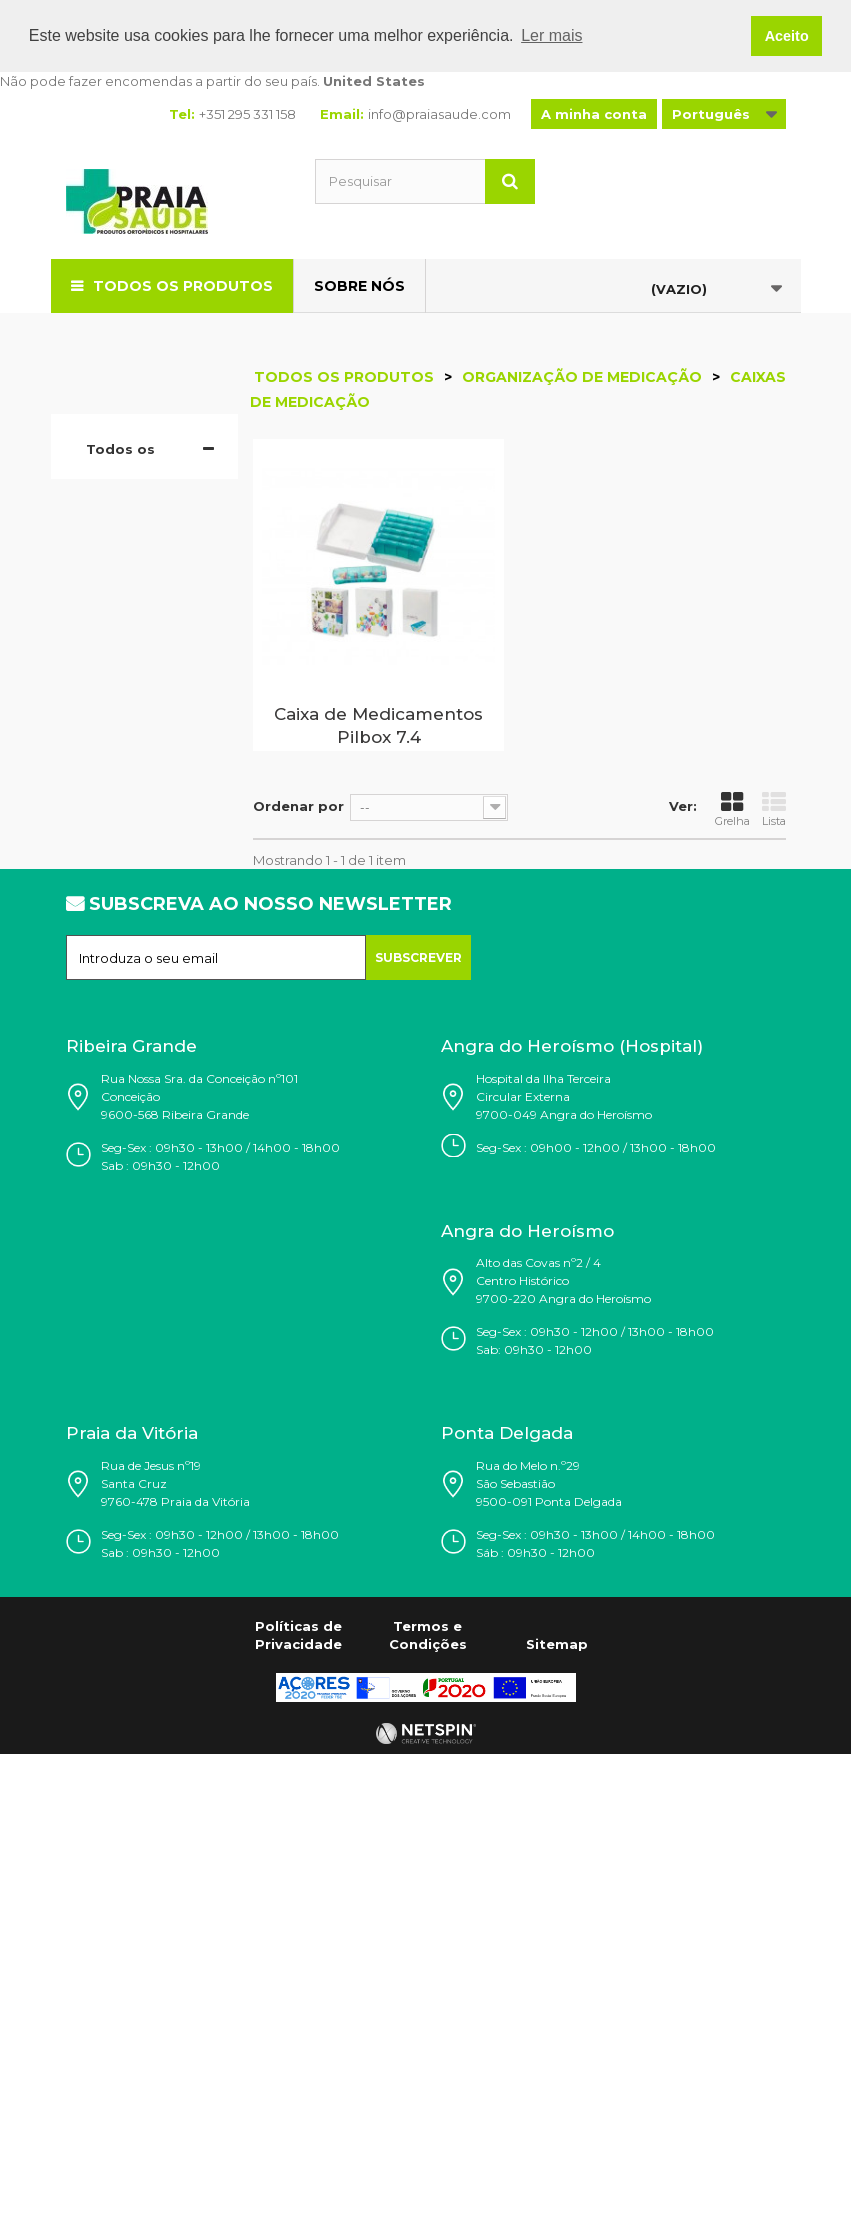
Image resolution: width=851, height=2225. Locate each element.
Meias (119, 508)
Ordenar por (298, 806)
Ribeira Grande (131, 1530)
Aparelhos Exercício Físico (136, 1273)
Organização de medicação (136, 673)
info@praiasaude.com (439, 113)
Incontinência (144, 1078)
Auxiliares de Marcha (135, 1123)
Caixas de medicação (135, 733)
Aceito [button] (787, 36)
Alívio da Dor (141, 1318)
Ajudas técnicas (115, 1033)
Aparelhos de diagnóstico (137, 883)
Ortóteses (133, 928)
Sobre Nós (359, 285)
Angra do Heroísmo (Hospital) (572, 1530)
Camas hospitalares (125, 973)
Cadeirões (134, 1228)
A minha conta (594, 113)
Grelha (732, 809)
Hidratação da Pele (130, 613)
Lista (774, 809)
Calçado (128, 538)
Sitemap (557, 2128)
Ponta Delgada (507, 1918)
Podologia (134, 568)
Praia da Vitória (132, 1918)
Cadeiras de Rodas (133, 1183)
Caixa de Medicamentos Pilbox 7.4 (378, 725)
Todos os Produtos (183, 285)
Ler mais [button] (551, 35)
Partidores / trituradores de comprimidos (144, 808)
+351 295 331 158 (247, 113)
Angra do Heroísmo (527, 1715)
